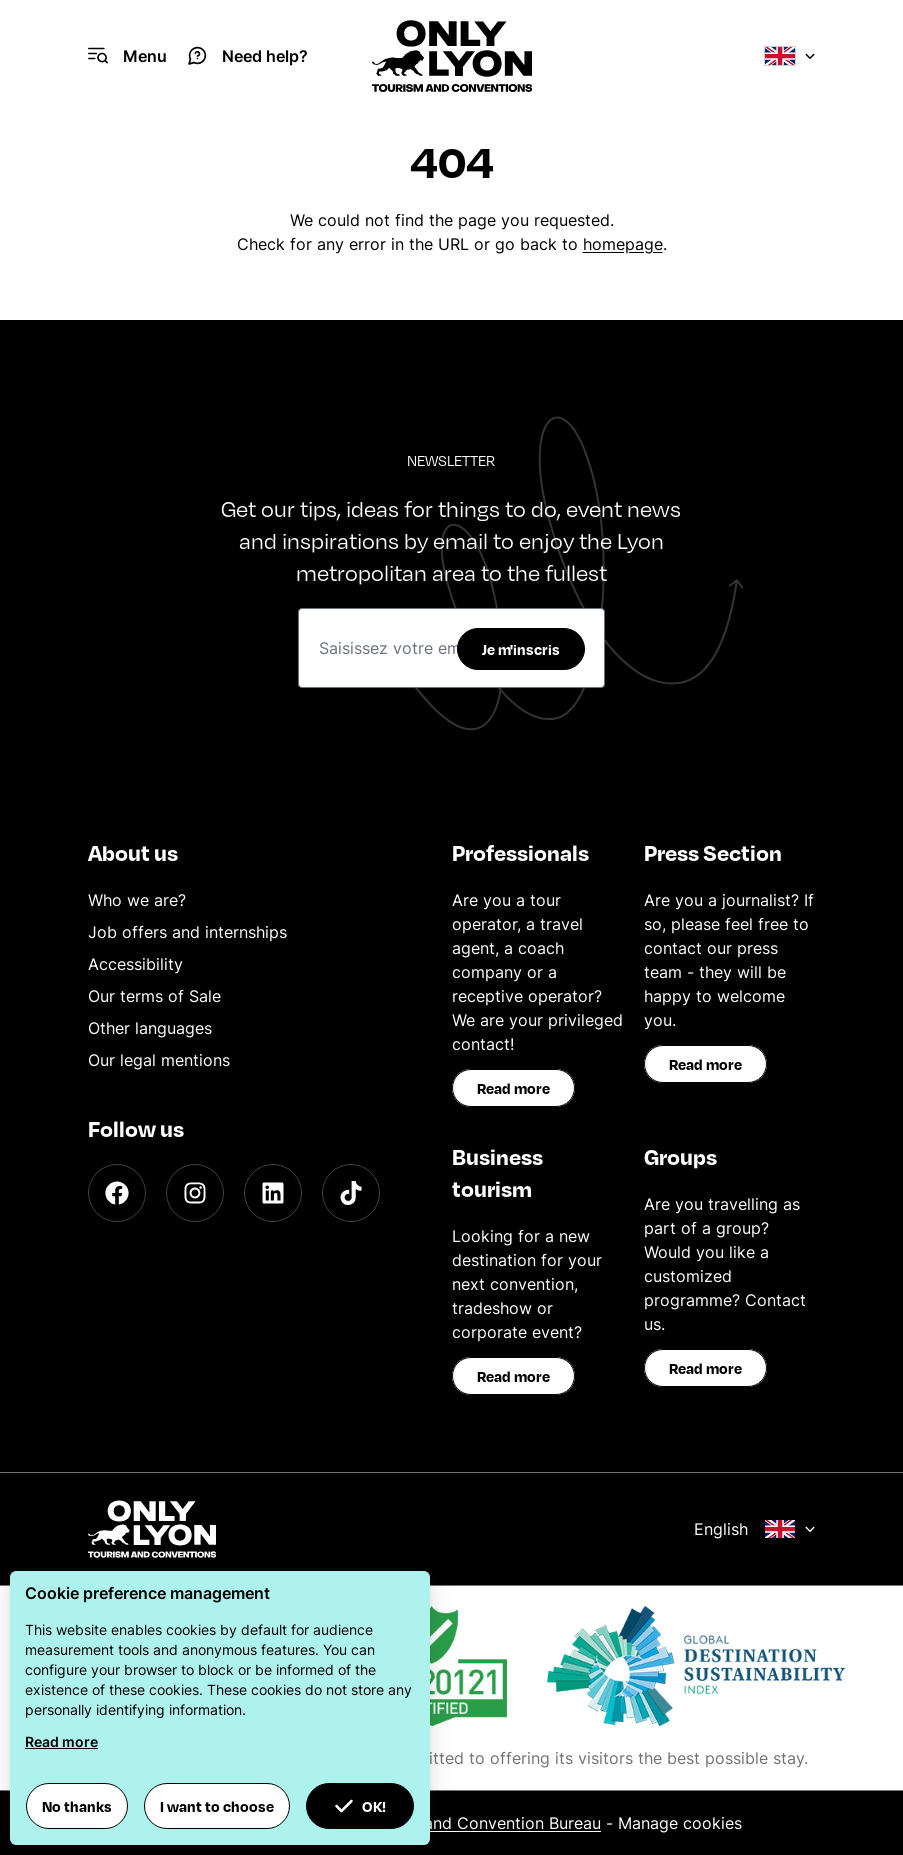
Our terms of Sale (154, 996)
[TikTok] (351, 1193)
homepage (623, 244)
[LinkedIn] (273, 1193)
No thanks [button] (77, 1806)
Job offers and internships (187, 932)
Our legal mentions (159, 1060)
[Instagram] (195, 1193)
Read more (513, 1088)
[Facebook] (117, 1193)
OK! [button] (360, 1806)
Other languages (150, 1028)
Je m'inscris (521, 649)
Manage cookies (680, 1823)
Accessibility (135, 964)
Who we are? (137, 900)
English (755, 1529)
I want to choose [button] (217, 1806)
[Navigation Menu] (127, 56)
